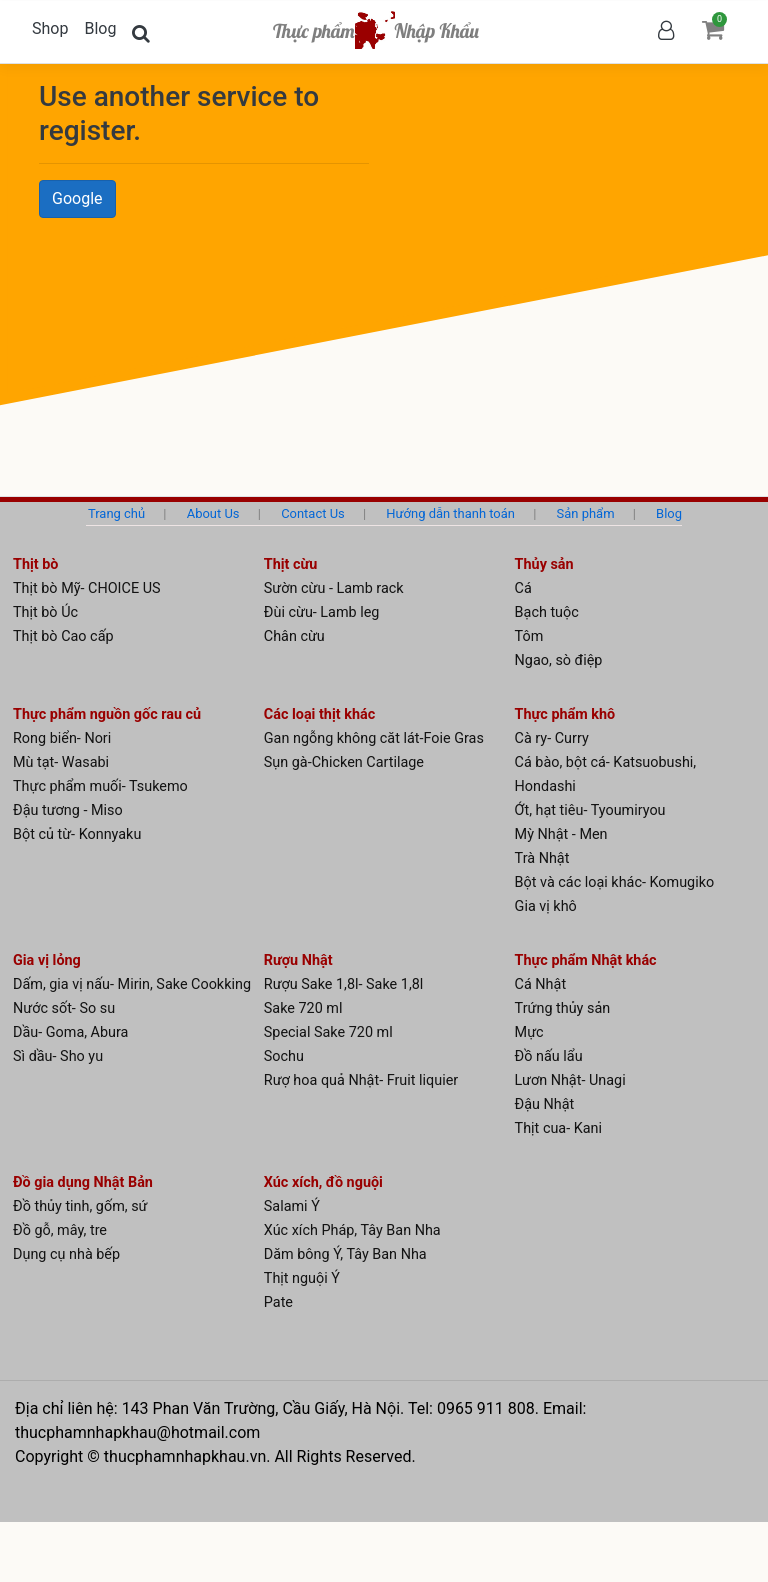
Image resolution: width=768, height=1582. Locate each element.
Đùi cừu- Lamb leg (322, 612)
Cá (523, 588)
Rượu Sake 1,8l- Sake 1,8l (344, 984)
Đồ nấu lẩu (549, 1056)
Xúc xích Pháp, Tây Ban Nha (352, 1230)
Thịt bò (35, 564)
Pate (278, 1302)
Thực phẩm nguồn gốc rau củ (107, 714)
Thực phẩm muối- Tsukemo (100, 786)
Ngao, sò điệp (559, 660)
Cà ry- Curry (552, 738)
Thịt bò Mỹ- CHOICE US (87, 588)
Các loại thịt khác (319, 714)
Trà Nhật (542, 858)
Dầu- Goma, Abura (70, 1032)
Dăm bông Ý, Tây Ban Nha (345, 1254)
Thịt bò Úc (45, 612)
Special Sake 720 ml (328, 1032)
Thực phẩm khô (565, 714)
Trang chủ (116, 513)
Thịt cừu (291, 564)
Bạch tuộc (547, 612)
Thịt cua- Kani (558, 1128)
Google (77, 198)
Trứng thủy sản (563, 1008)
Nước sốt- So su (64, 1008)
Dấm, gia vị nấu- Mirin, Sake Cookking (132, 984)
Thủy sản (544, 564)
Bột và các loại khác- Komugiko (615, 882)
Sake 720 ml (303, 1008)
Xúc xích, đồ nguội (323, 1182)
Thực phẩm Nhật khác (586, 960)
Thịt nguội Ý (302, 1278)
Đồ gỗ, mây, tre (60, 1230)
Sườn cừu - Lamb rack (334, 588)
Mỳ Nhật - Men (561, 834)
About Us (213, 513)
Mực (529, 1032)
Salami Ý (292, 1206)
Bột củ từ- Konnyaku (77, 834)
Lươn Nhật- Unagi (570, 1080)
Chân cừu (294, 636)
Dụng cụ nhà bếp (66, 1254)
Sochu (284, 1056)
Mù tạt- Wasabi (61, 762)
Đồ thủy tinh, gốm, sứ (80, 1206)
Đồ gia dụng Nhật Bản (83, 1182)
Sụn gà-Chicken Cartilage (344, 762)
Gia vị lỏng (47, 960)
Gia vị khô (546, 906)
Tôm (529, 636)
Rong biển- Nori (62, 738)
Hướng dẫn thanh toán (450, 513)
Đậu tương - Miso (68, 810)
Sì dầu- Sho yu (58, 1056)
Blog (100, 28)
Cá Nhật (541, 984)
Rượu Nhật (298, 960)
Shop (50, 28)
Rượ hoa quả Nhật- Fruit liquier (361, 1080)
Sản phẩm (586, 513)
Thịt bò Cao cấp (63, 636)
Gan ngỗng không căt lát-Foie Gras (374, 738)
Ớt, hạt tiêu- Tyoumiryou (590, 810)
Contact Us (313, 513)
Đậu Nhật (545, 1104)
